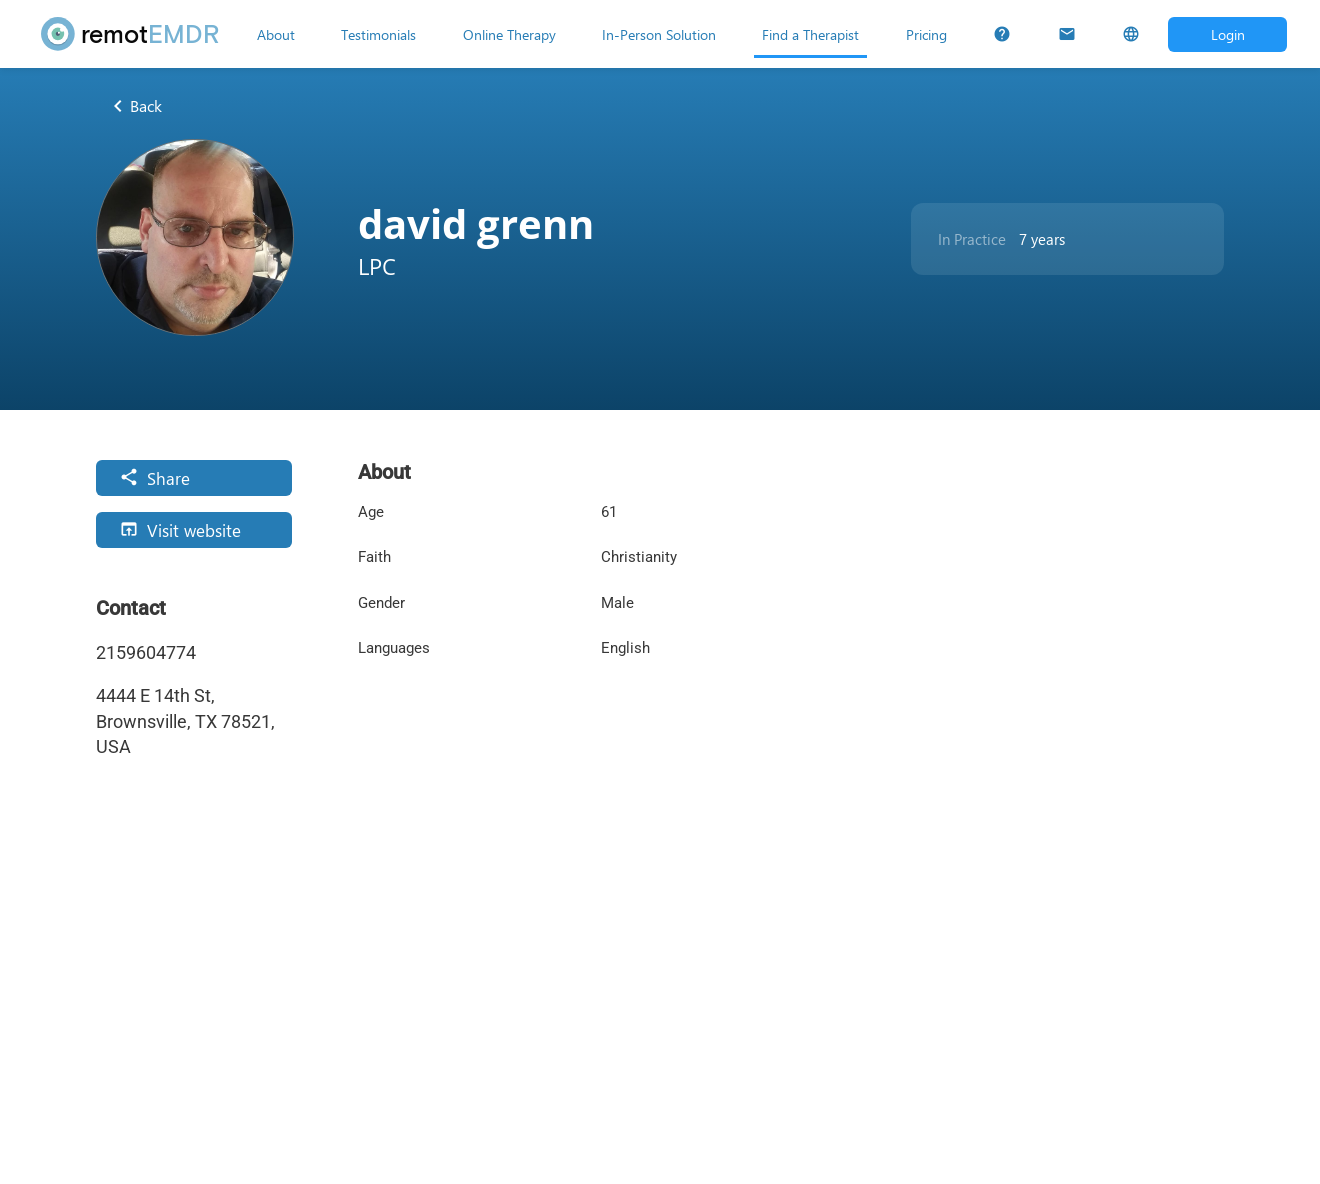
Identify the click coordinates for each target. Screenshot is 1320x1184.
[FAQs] (1002, 34)
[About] (276, 34)
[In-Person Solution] (659, 34)
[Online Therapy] (509, 34)
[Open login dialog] (1227, 34)
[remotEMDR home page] (131, 34)
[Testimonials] (378, 34)
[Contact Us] (1067, 34)
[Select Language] (1131, 34)
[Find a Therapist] (810, 34)
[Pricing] (926, 34)
